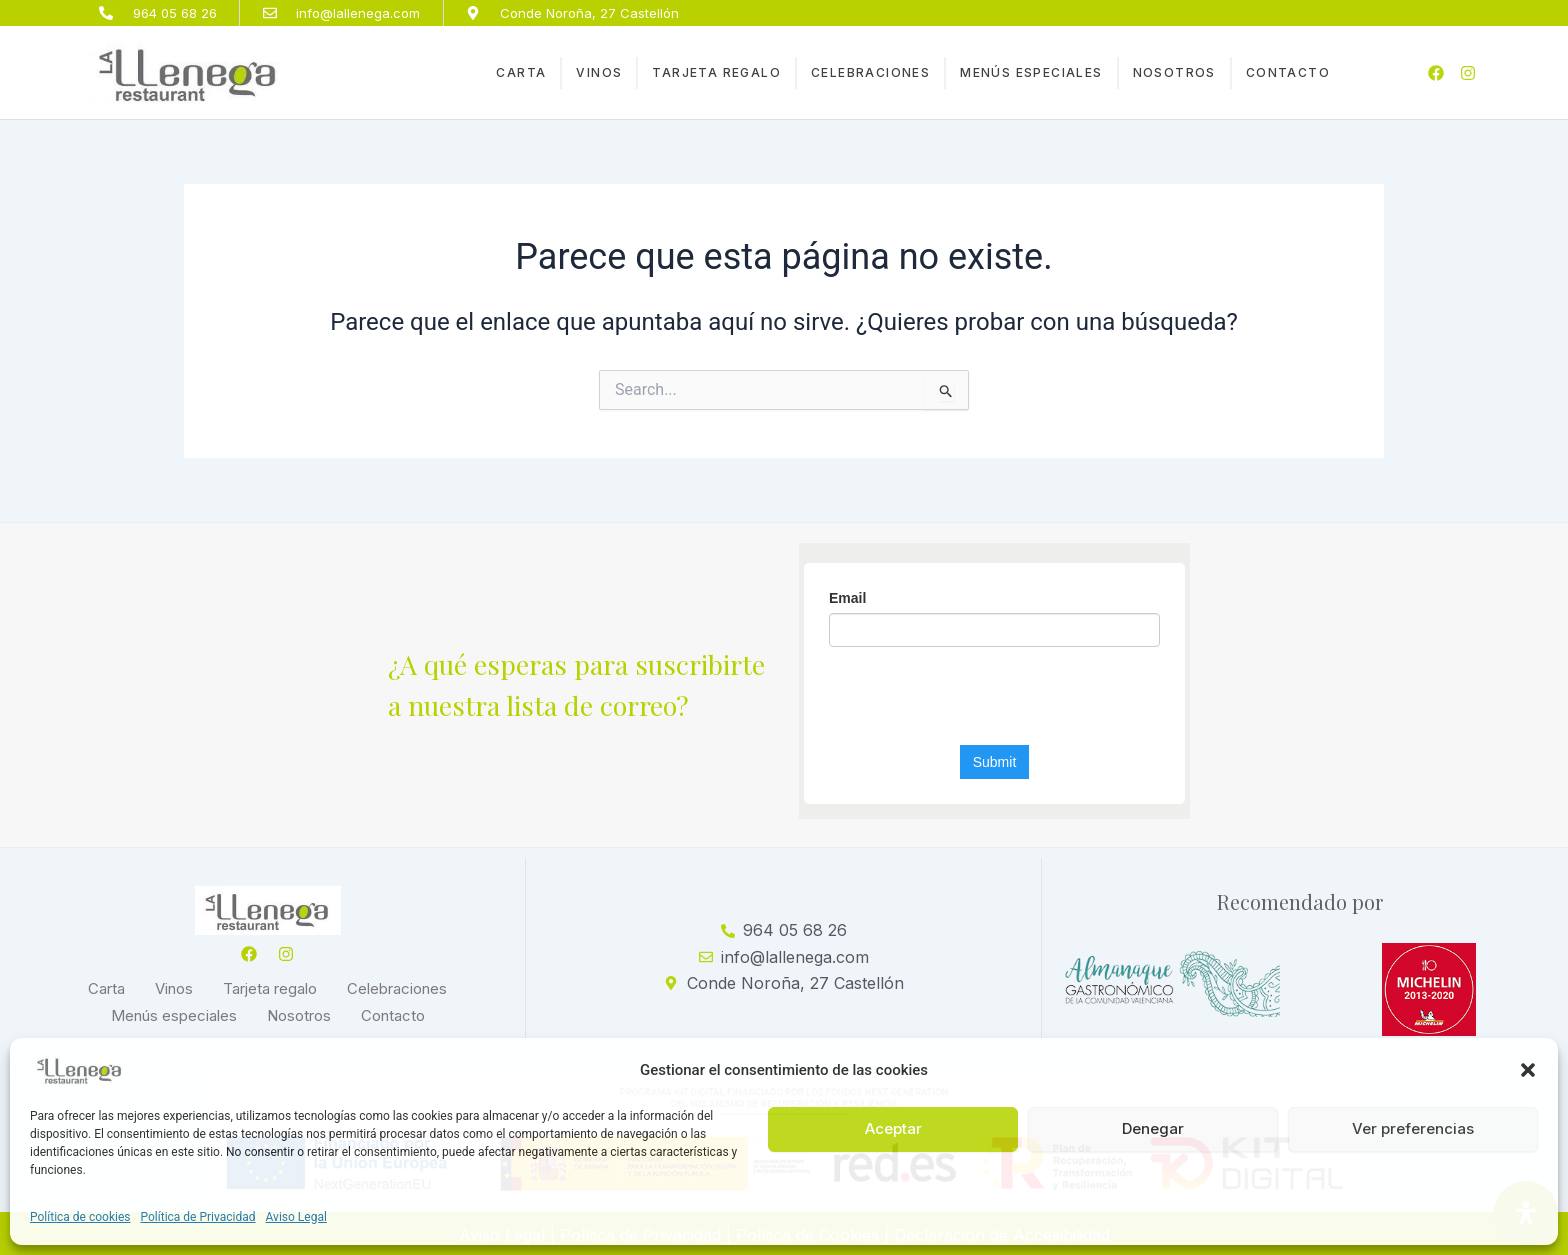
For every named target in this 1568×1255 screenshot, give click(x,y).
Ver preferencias (1413, 1128)
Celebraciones (870, 72)
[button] (1528, 1070)
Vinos (599, 72)
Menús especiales (1031, 72)
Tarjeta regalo (716, 72)
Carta (521, 72)
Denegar (1153, 1128)
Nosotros (1174, 72)
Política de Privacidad (198, 1217)
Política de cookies (80, 1217)
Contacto (1288, 72)
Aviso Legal (296, 1217)
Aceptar (893, 1128)
